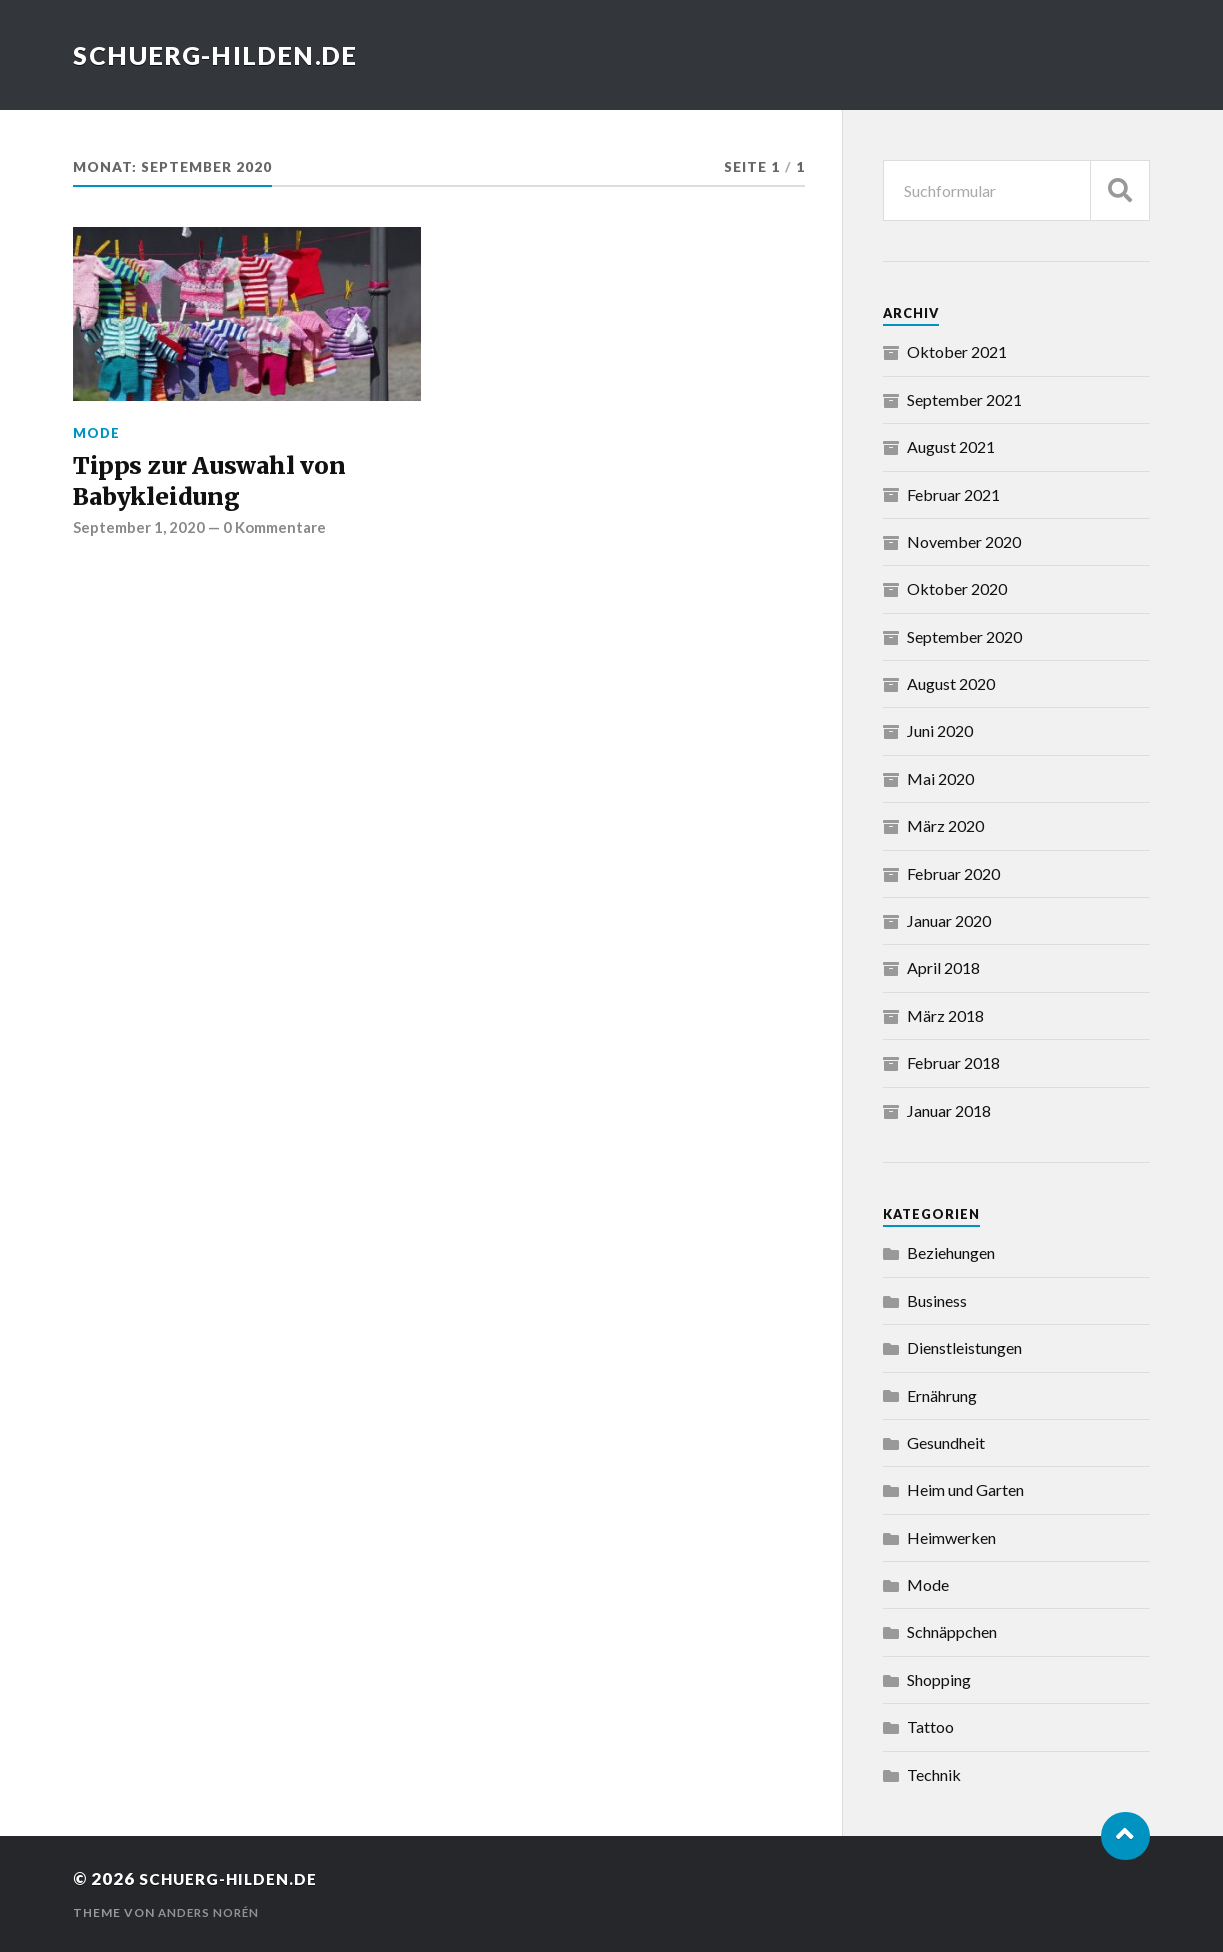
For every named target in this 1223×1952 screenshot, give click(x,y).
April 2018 (943, 967)
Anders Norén (211, 1912)
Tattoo (930, 1726)
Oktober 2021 (957, 351)
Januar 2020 (949, 920)
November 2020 (964, 541)
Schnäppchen (952, 1631)
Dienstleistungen (964, 1347)
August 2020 (951, 683)
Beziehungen (951, 1252)
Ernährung (942, 1395)
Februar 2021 (953, 494)
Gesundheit (946, 1442)
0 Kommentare (280, 534)
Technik (934, 1774)
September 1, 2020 (140, 534)
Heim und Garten (965, 1489)
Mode (96, 433)
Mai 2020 (940, 778)
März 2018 (945, 1015)
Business (937, 1300)
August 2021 (951, 446)
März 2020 (945, 825)
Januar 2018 (949, 1110)
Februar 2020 (953, 873)
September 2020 (964, 636)
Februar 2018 (953, 1062)
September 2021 (964, 399)
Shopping (939, 1679)
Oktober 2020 (957, 588)
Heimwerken (951, 1537)
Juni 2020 (940, 730)
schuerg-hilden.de (223, 55)
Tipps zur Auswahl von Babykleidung (219, 484)
